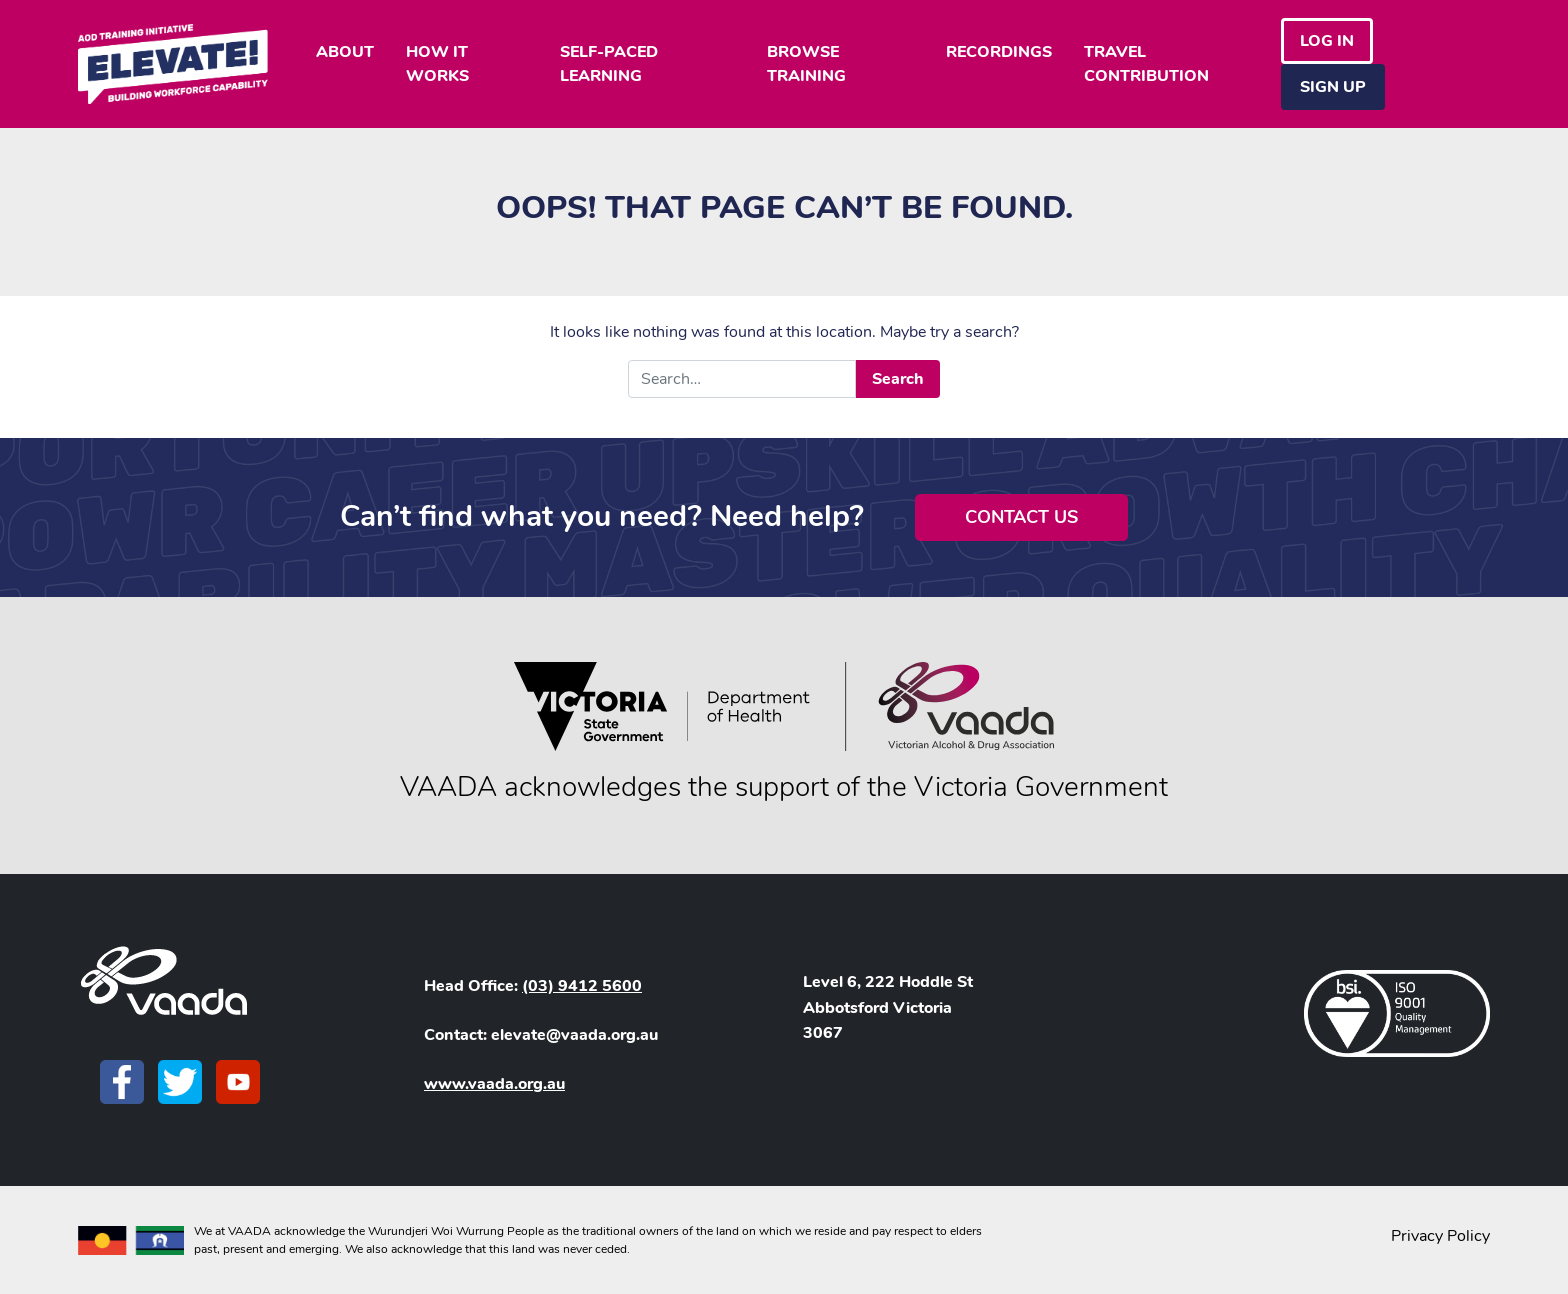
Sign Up (1333, 87)
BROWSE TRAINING (806, 64)
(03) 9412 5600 (582, 986)
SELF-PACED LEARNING (609, 64)
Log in (1327, 41)
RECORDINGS (999, 52)
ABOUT (345, 52)
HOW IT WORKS (437, 64)
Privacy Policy (1440, 1236)
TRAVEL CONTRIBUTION (1146, 64)
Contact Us (1021, 517)
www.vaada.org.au (494, 1084)
